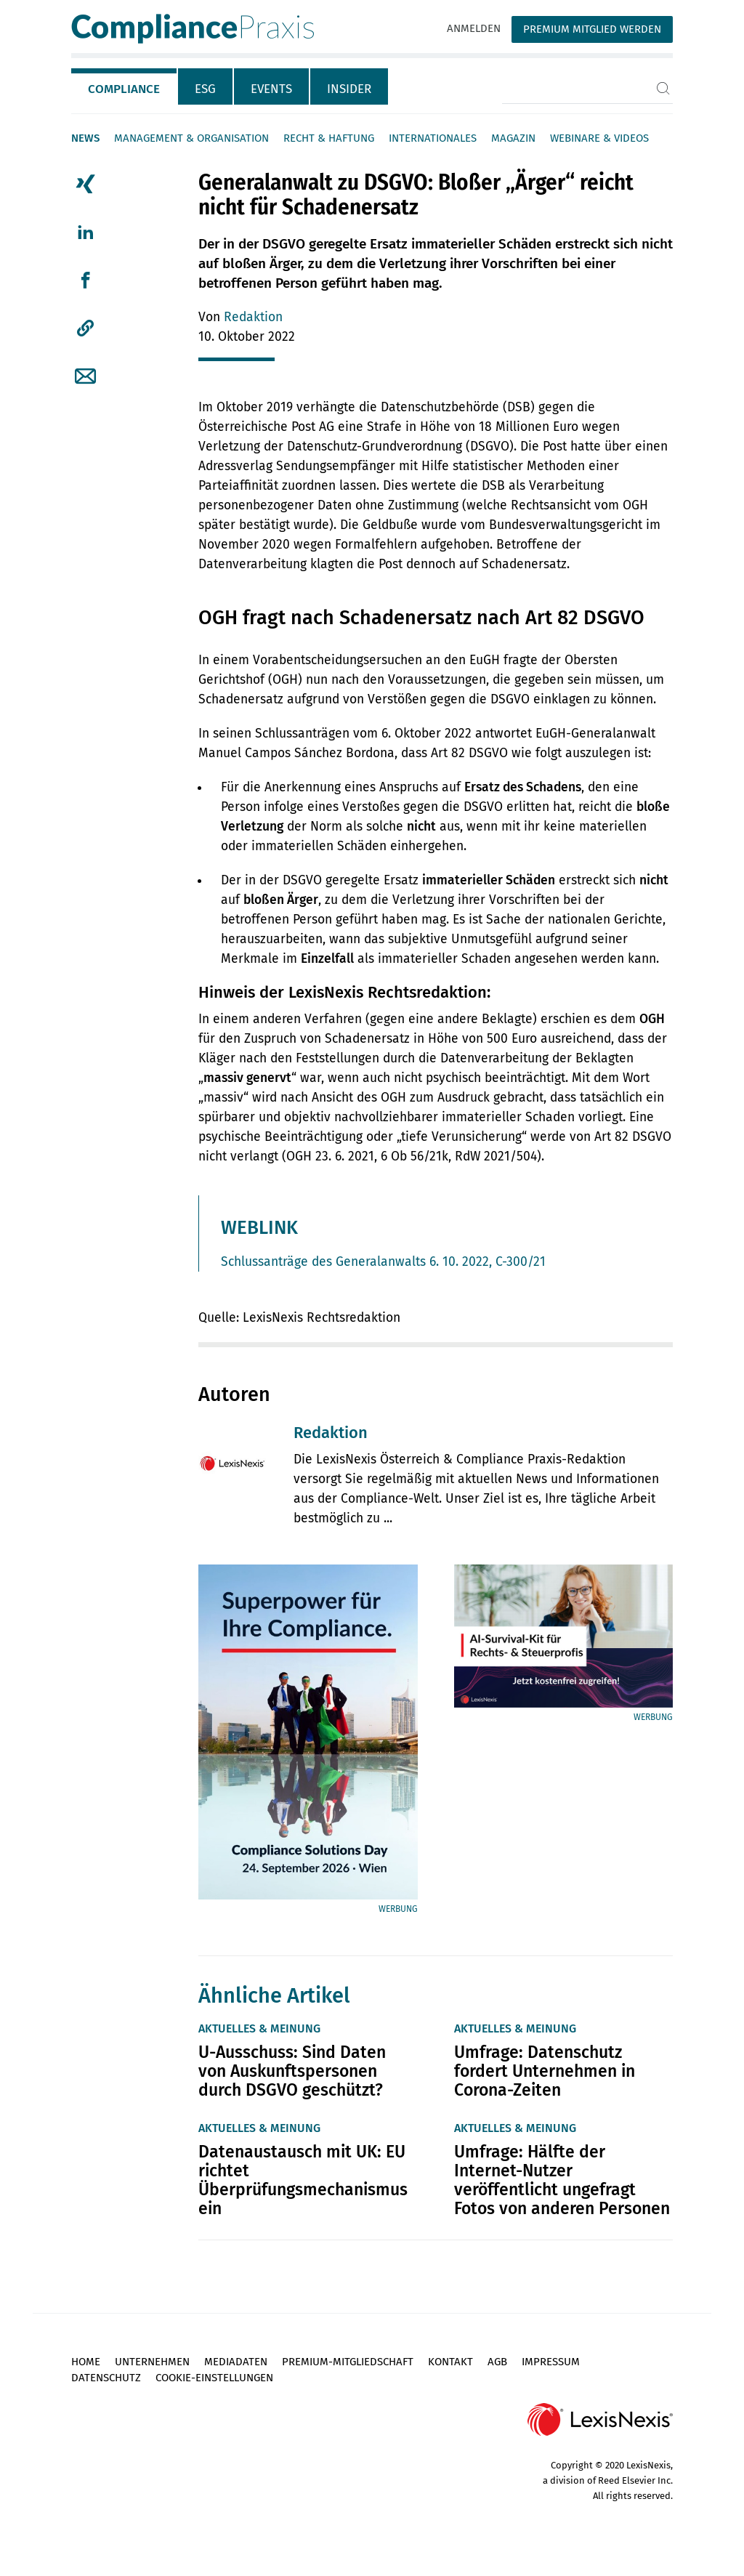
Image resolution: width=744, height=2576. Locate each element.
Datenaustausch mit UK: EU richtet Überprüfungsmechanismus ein (303, 2179)
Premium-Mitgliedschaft (347, 2361)
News (85, 138)
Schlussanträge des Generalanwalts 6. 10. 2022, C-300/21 (383, 1261)
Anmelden (474, 28)
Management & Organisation (191, 138)
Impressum (551, 2361)
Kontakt (450, 2361)
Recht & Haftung (328, 138)
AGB (497, 2361)
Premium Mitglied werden (592, 29)
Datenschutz (106, 2377)
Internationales (433, 138)
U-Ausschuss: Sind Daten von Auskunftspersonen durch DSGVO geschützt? (292, 2071)
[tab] (124, 86)
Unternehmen (152, 2361)
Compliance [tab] (124, 89)
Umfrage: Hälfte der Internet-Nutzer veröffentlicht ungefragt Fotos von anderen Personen (562, 2179)
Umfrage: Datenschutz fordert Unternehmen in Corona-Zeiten (544, 2071)
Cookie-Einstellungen (214, 2377)
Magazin (513, 138)
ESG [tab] (205, 89)
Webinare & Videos (599, 138)
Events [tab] (271, 89)
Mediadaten (235, 2361)
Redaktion (253, 317)
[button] (85, 328)
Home (85, 2361)
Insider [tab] (349, 89)
